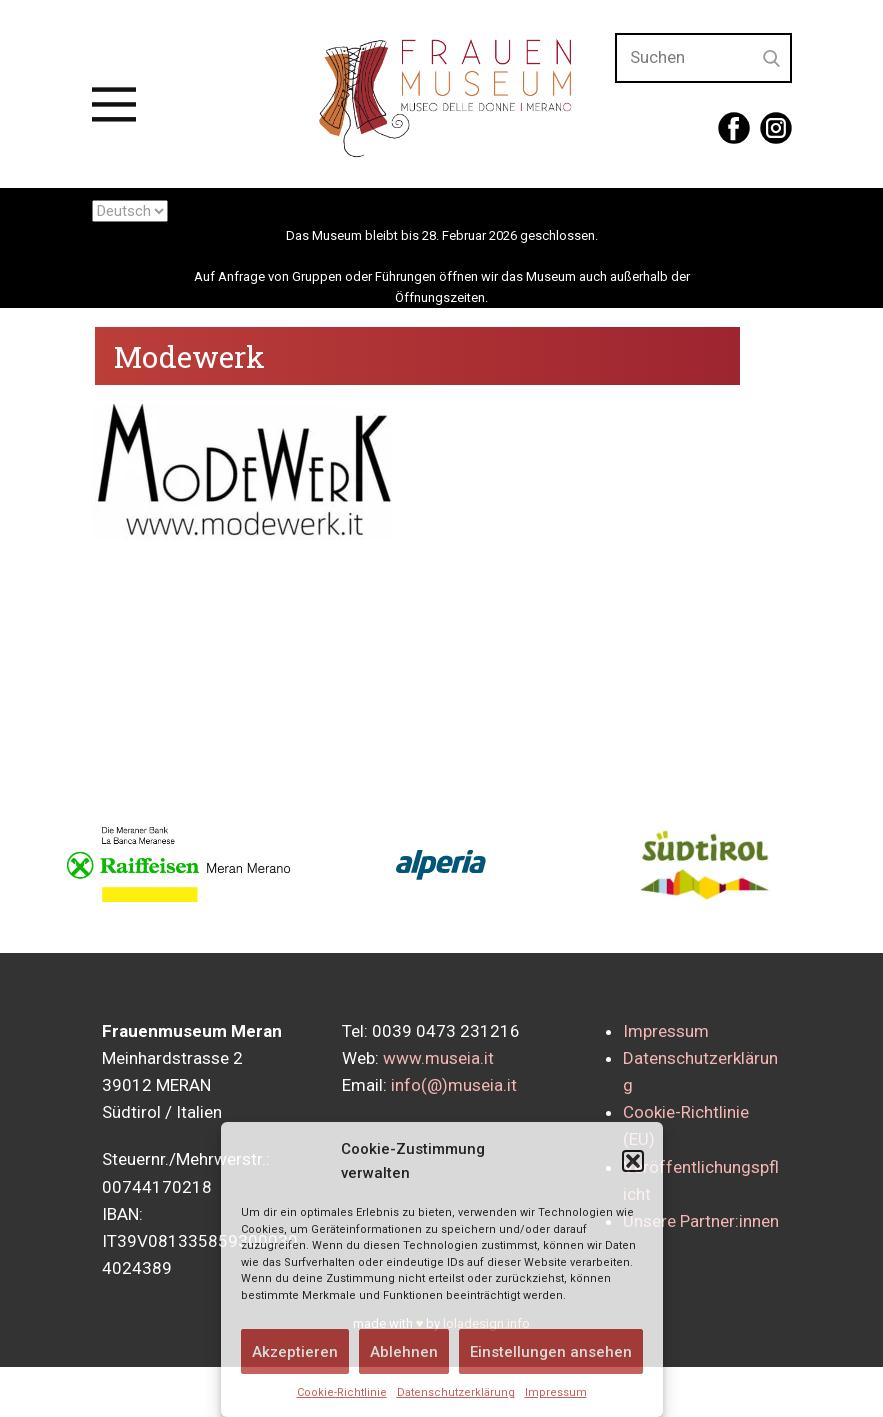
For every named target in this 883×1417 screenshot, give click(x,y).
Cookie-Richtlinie (342, 1392)
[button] (633, 1161)
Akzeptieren (295, 1352)
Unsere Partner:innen (701, 1221)
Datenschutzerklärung (456, 1392)
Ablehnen (404, 1352)
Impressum (556, 1392)
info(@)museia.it (454, 1085)
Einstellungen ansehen (551, 1352)
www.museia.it (438, 1058)
